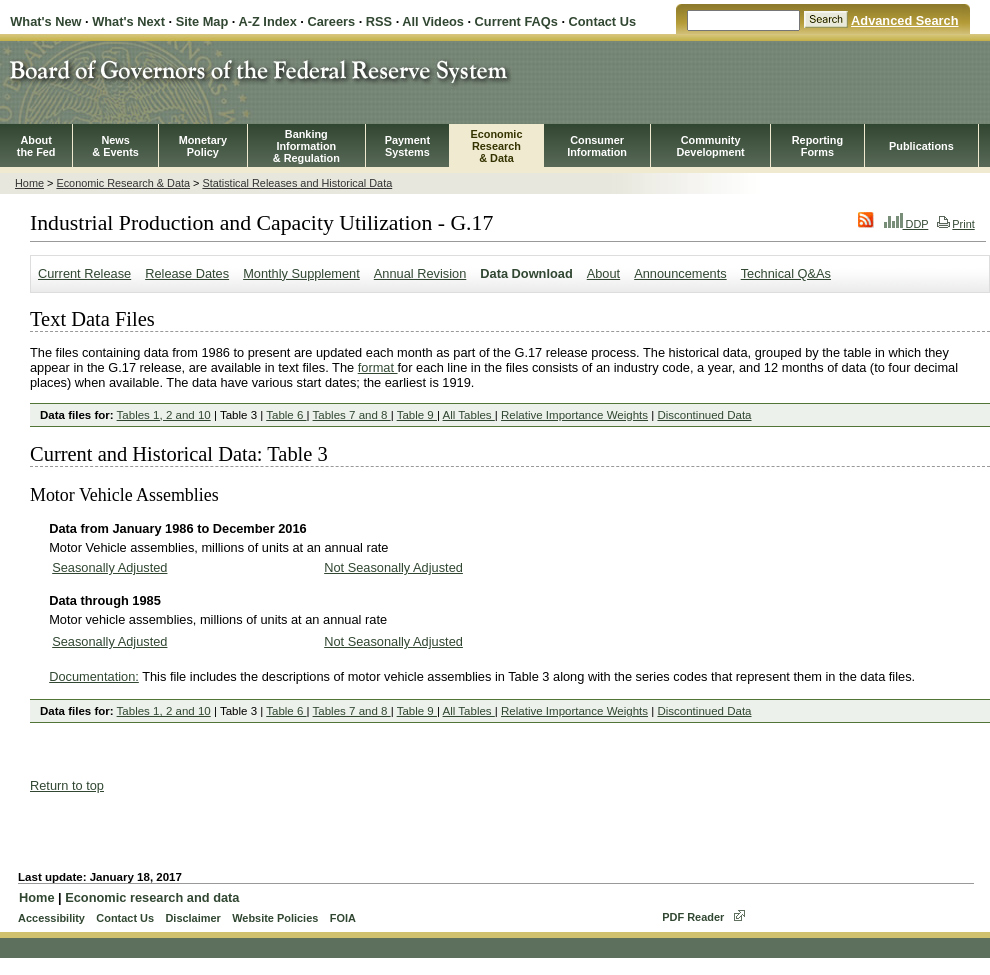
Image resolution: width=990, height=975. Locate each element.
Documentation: (94, 676)
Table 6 (286, 415)
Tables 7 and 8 (352, 415)
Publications (921, 146)
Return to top (67, 785)
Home (29, 183)
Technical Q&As (786, 273)
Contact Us (603, 21)
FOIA (343, 918)
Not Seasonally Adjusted (393, 567)
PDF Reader (693, 917)
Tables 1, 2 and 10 (164, 415)
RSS (379, 21)
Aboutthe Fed (36, 146)
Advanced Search (904, 20)
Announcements (680, 273)
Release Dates (187, 273)
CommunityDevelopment (710, 146)
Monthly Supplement (301, 273)
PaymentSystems (407, 146)
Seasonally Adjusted (109, 567)
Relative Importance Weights (574, 415)
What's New (45, 21)
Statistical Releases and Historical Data (297, 183)
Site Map (202, 21)
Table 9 (417, 415)
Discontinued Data (704, 415)
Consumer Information (597, 146)
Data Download (526, 273)
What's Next (128, 21)
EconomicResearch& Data (496, 146)
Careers (331, 21)
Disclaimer (192, 918)
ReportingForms (817, 146)
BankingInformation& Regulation (306, 146)
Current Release (84, 273)
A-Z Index (267, 21)
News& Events (115, 146)
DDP (906, 224)
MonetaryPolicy (203, 146)
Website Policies (275, 918)
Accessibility (51, 918)
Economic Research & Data (123, 183)
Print (955, 224)
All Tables (469, 415)
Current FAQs (516, 21)
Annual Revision (420, 273)
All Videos (433, 21)
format (378, 367)
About (603, 273)
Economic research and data (152, 897)
